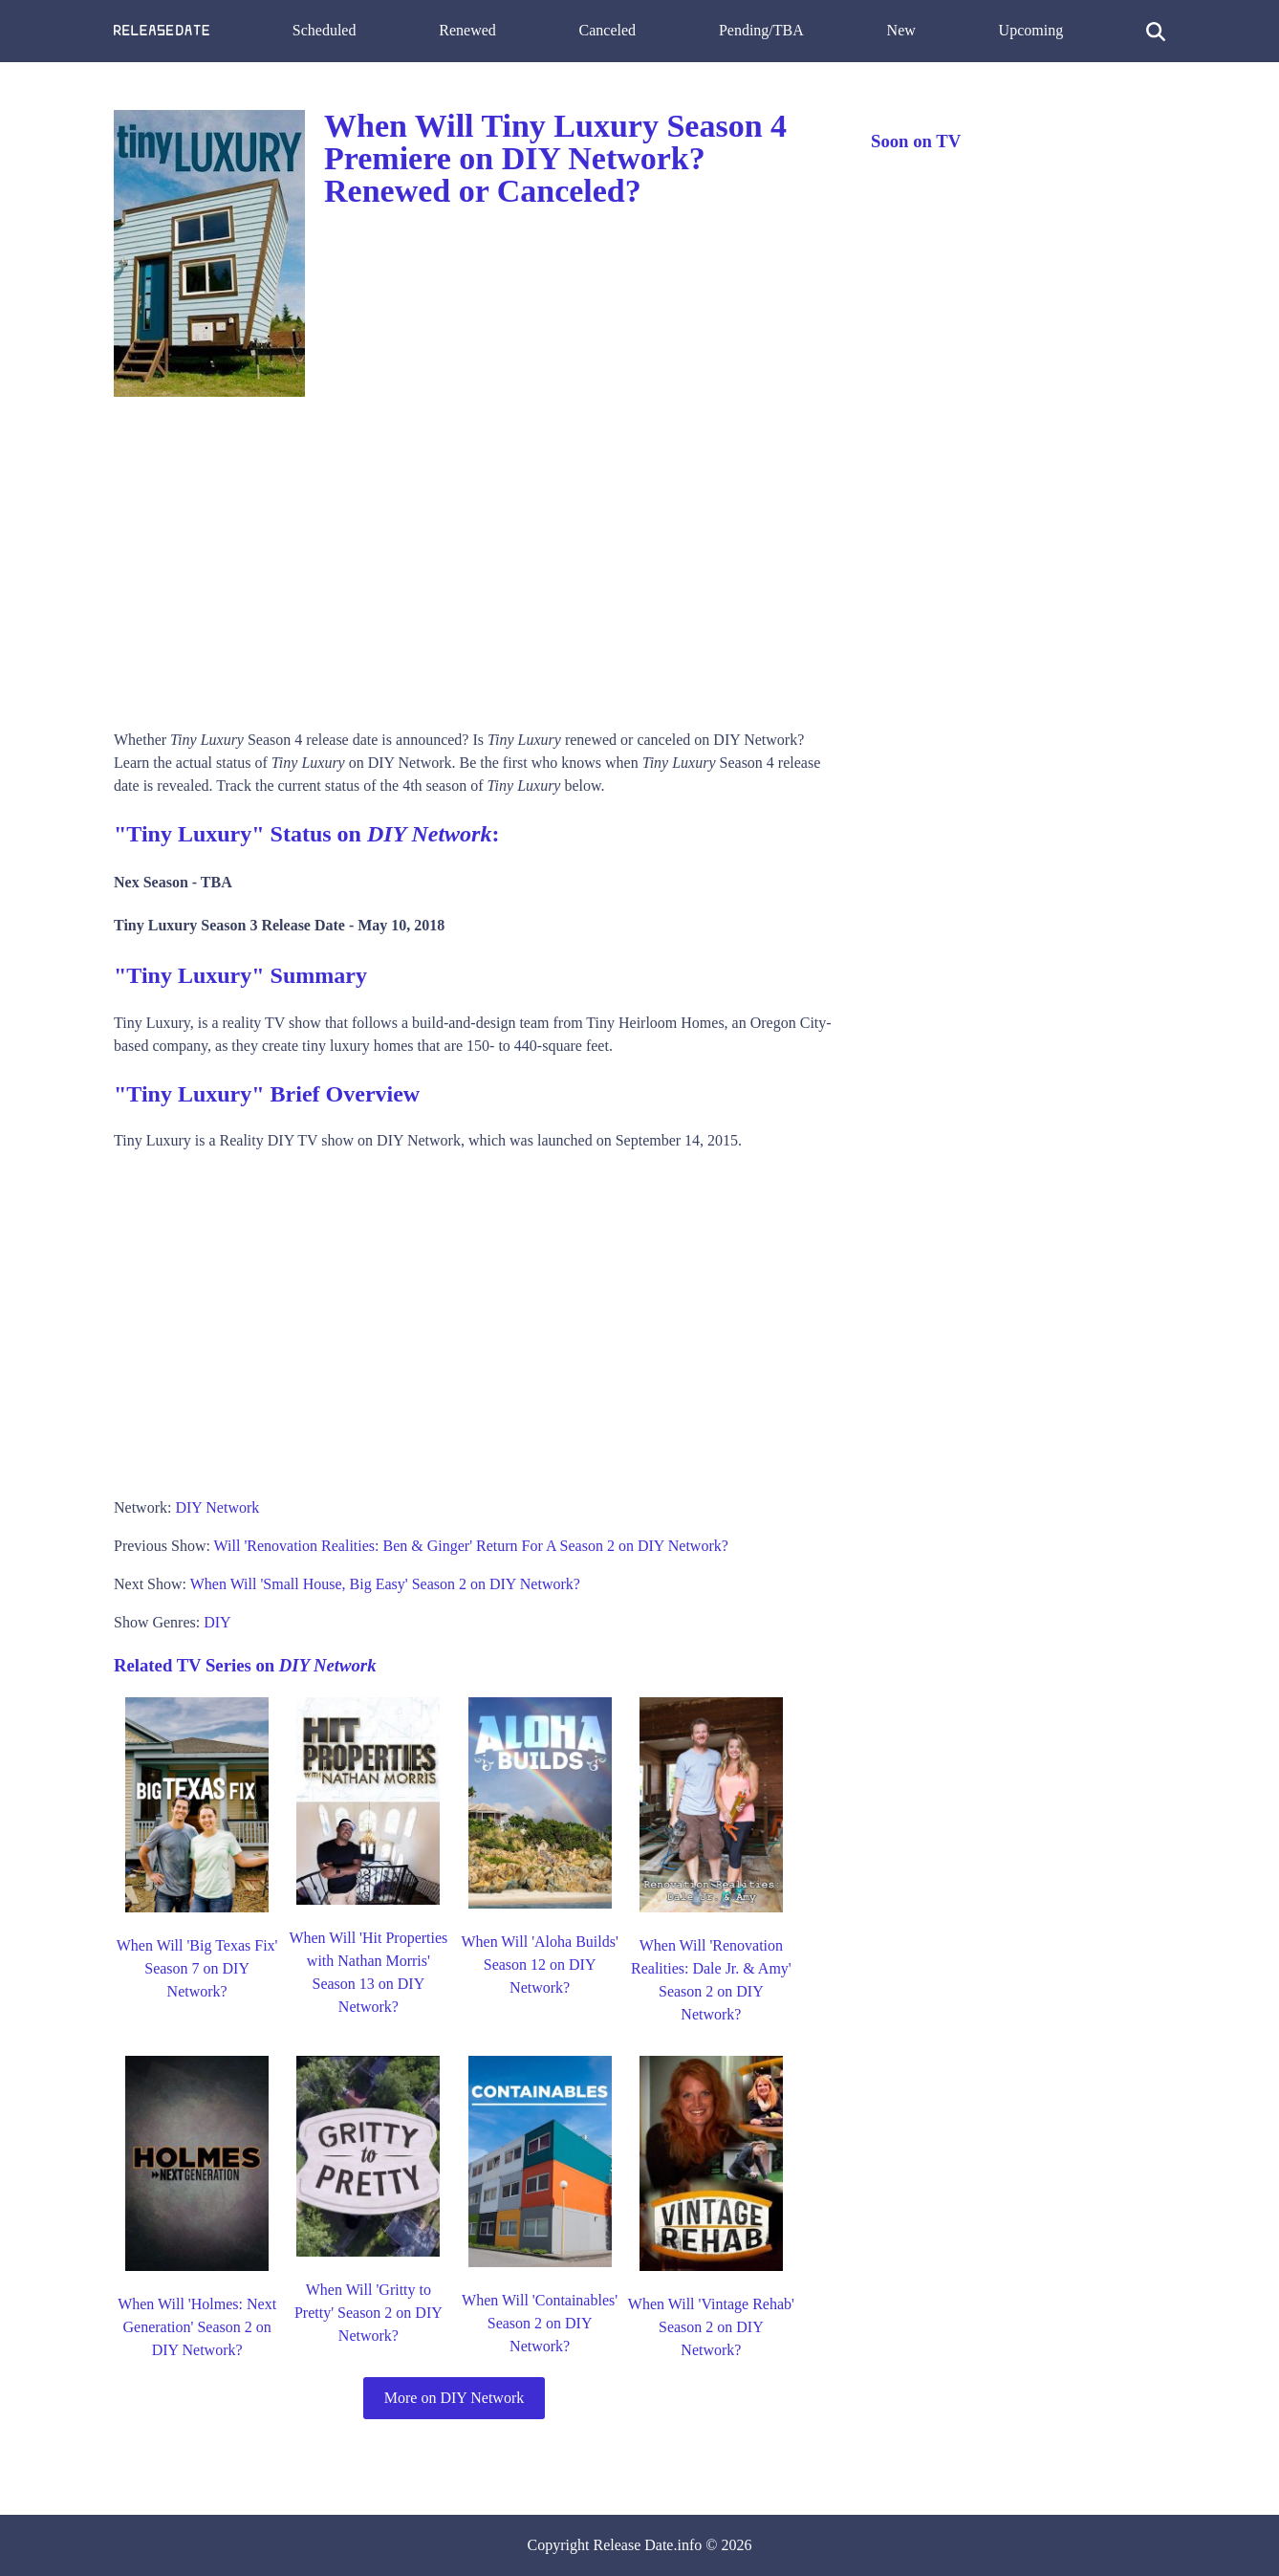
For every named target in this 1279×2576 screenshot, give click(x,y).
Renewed (467, 30)
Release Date (634, 2545)
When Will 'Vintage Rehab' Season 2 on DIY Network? (711, 2327)
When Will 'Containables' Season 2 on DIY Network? (540, 2323)
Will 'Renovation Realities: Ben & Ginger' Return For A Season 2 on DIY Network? (471, 1546)
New (901, 30)
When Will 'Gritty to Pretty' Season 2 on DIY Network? (368, 2312)
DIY (217, 1622)
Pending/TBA (761, 30)
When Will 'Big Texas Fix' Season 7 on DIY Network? (197, 1968)
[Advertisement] (473, 556)
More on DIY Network (454, 2398)
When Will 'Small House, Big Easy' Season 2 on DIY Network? (385, 1584)
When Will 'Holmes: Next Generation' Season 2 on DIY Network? (197, 2327)
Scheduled (325, 30)
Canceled (608, 30)
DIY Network (217, 1507)
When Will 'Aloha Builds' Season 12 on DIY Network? (539, 1964)
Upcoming (1031, 30)
